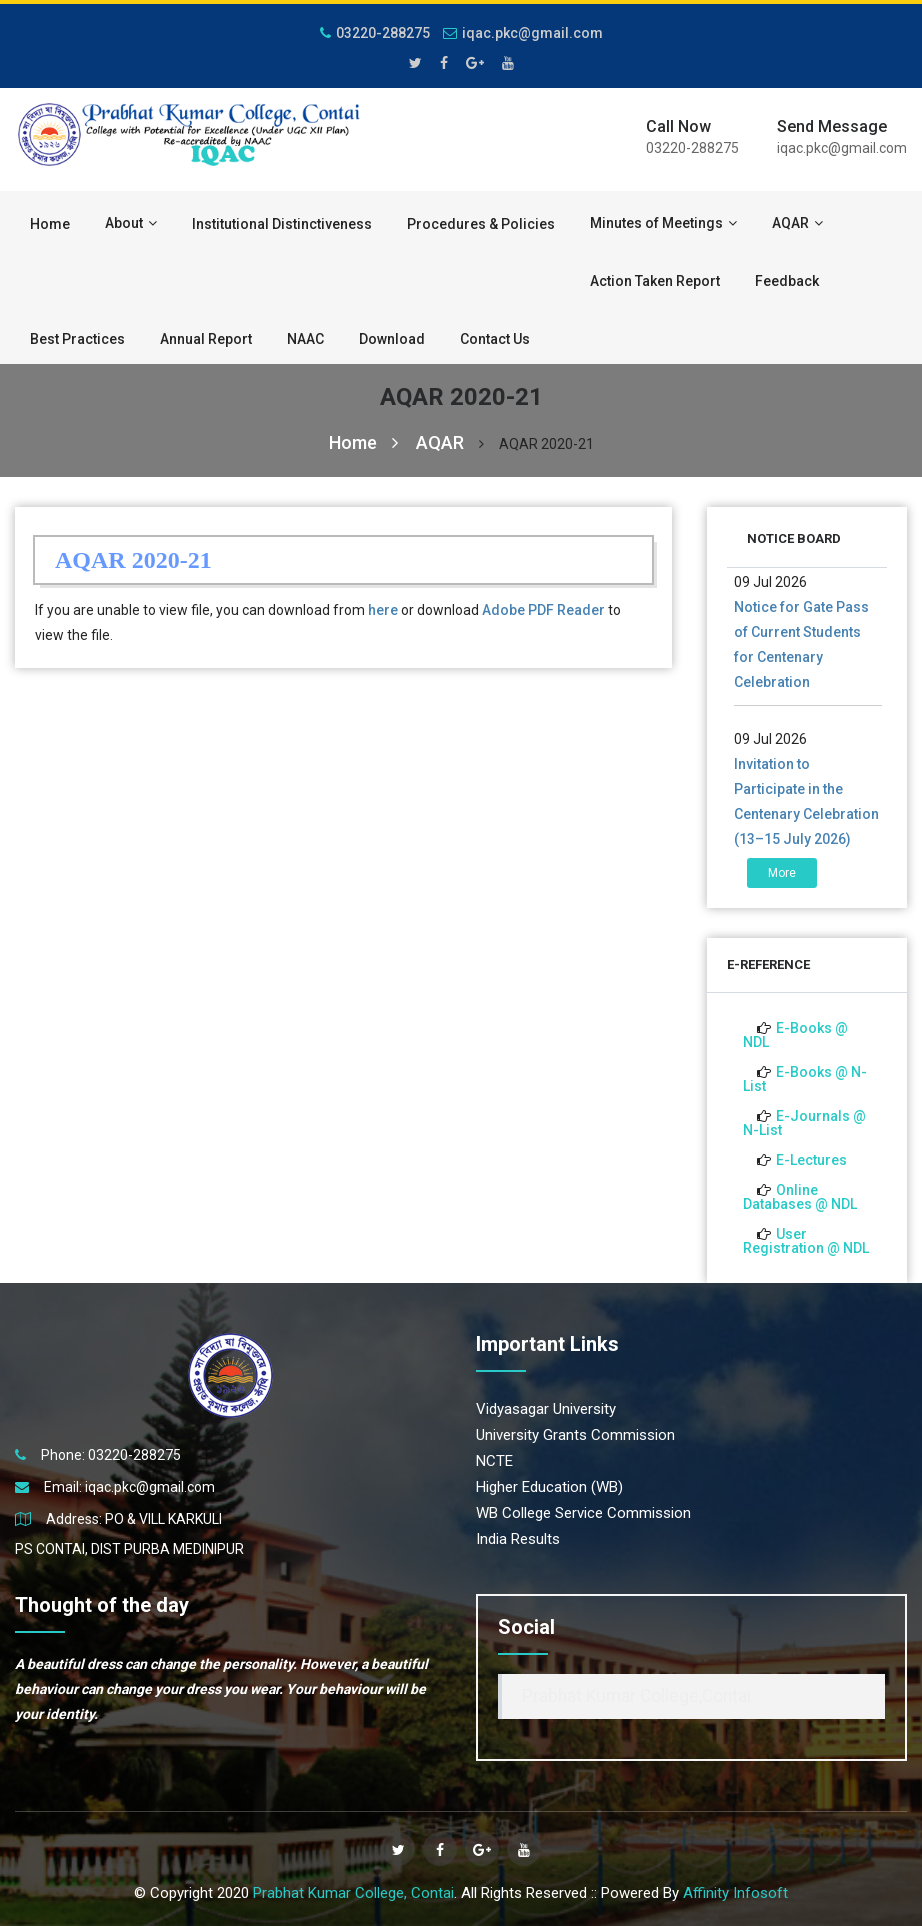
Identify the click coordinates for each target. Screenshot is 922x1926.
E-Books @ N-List (805, 1079)
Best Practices (77, 339)
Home (50, 224)
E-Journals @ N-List (804, 1123)
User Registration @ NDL (806, 1241)
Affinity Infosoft (735, 1893)
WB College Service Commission (583, 1513)
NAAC (305, 339)
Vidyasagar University (546, 1409)
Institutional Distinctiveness (282, 224)
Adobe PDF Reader (543, 610)
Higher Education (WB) (549, 1487)
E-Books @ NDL (795, 1035)
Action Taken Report (655, 281)
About (131, 223)
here (383, 610)
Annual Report (206, 339)
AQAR (797, 223)
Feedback (787, 281)
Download (392, 339)
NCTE (494, 1461)
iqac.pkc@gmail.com (523, 33)
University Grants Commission (575, 1435)
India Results (518, 1539)
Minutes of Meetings (663, 223)
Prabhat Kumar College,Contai (636, 1696)
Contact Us (495, 339)
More (782, 873)
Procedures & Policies (481, 224)
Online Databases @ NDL (800, 1197)
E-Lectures (811, 1160)
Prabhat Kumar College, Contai (353, 1893)
